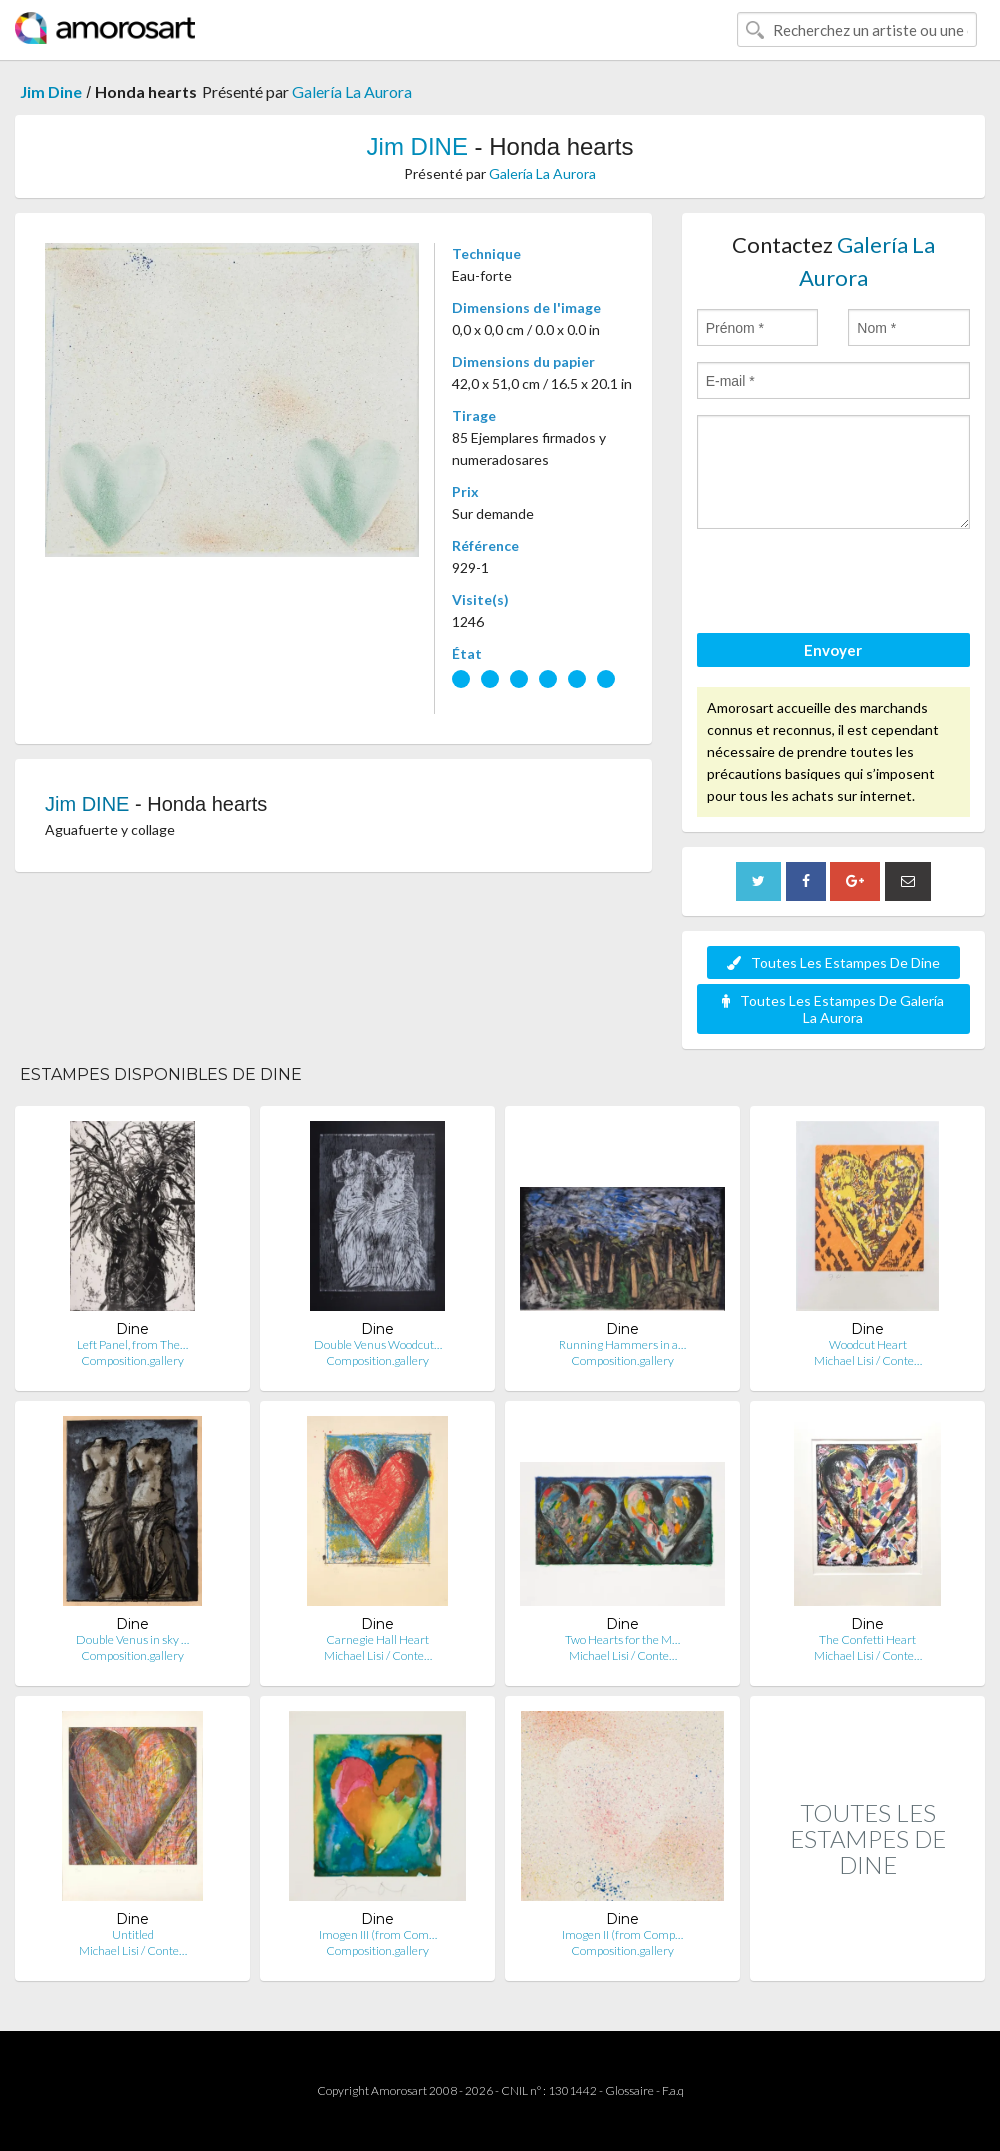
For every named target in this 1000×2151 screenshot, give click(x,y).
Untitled (133, 1934)
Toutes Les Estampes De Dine (833, 962)
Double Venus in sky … (132, 1639)
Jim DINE (417, 146)
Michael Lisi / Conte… (868, 1360)
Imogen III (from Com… (378, 1934)
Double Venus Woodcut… (378, 1344)
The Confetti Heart (867, 1639)
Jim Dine (51, 91)
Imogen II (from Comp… (622, 1934)
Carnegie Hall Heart (377, 1639)
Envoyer (833, 650)
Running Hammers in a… (622, 1344)
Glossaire (629, 2090)
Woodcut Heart (868, 1344)
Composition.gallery (132, 1360)
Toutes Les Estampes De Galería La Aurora (833, 1009)
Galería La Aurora (352, 91)
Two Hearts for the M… (622, 1639)
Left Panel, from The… (132, 1344)
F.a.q (673, 2090)
